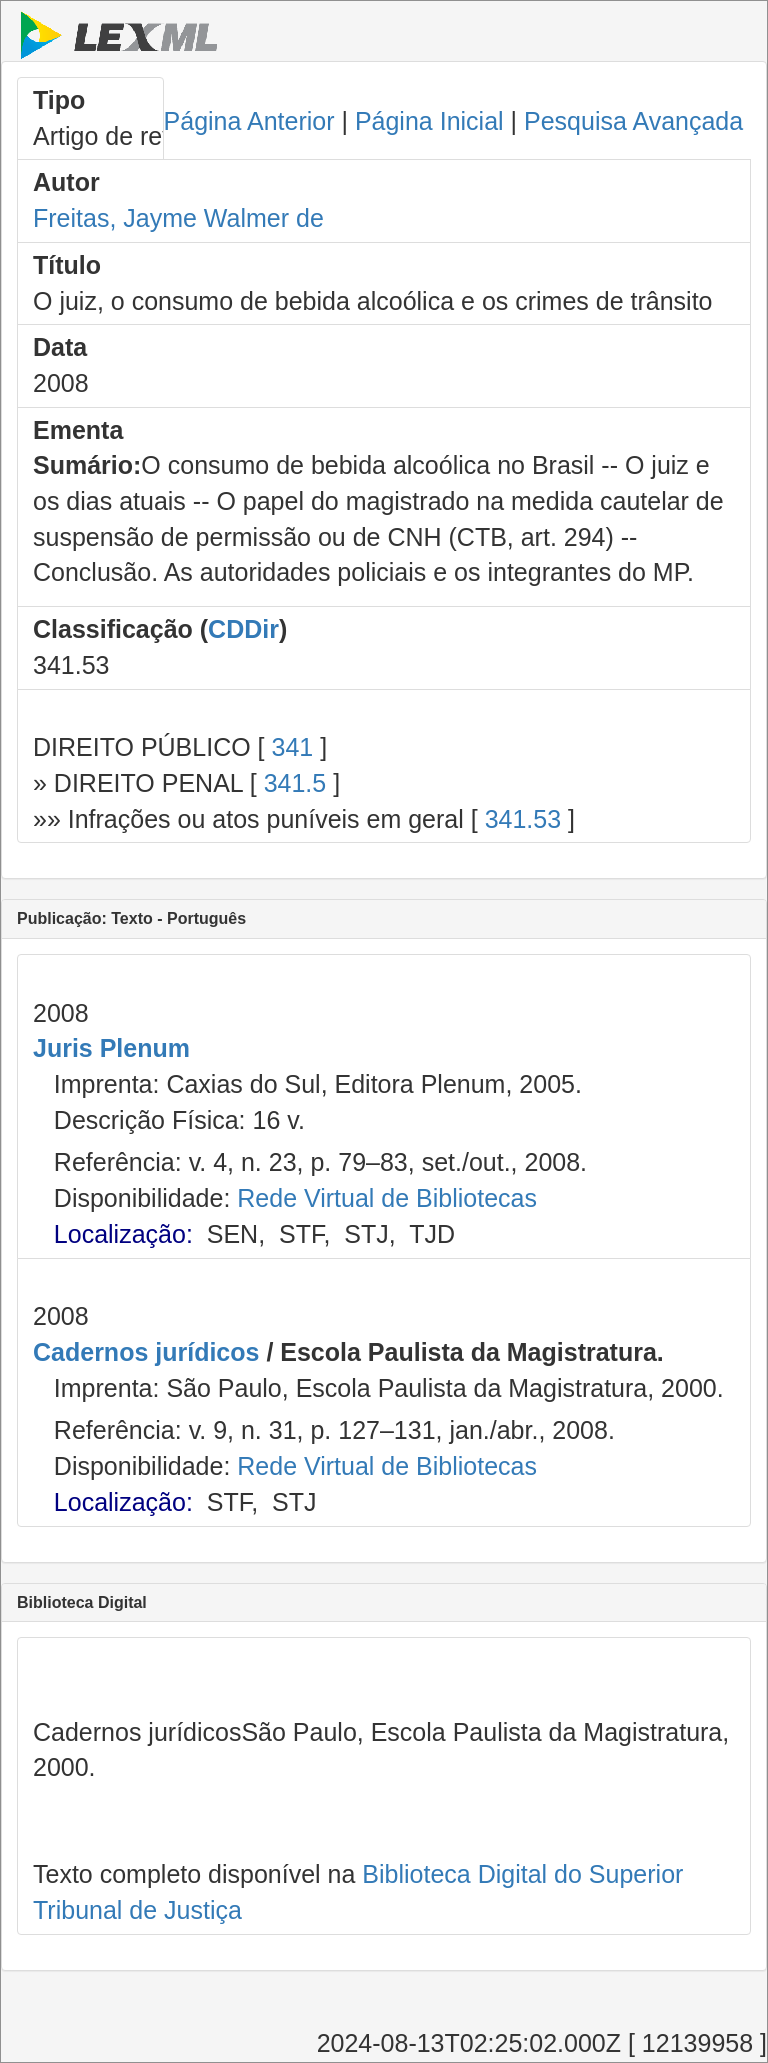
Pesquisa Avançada (633, 121)
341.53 (523, 819)
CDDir (243, 629)
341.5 (295, 783)
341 (292, 747)
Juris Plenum (111, 1048)
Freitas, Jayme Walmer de (178, 218)
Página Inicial (429, 121)
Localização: (123, 1234)
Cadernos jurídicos (146, 1352)
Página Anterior (249, 121)
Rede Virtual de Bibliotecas (387, 1198)
